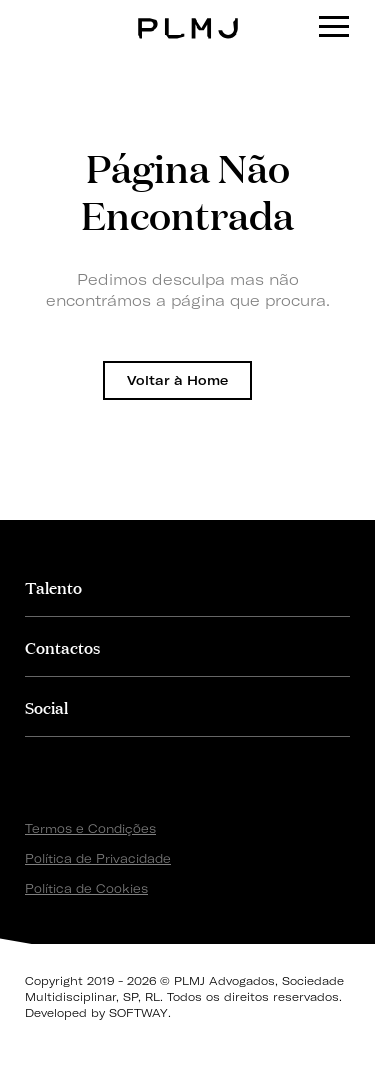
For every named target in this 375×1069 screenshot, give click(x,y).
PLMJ (187, 13)
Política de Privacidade (98, 858)
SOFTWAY (138, 1013)
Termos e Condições (90, 828)
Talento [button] (53, 586)
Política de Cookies (86, 888)
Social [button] (46, 706)
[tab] (187, 586)
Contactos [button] (62, 646)
